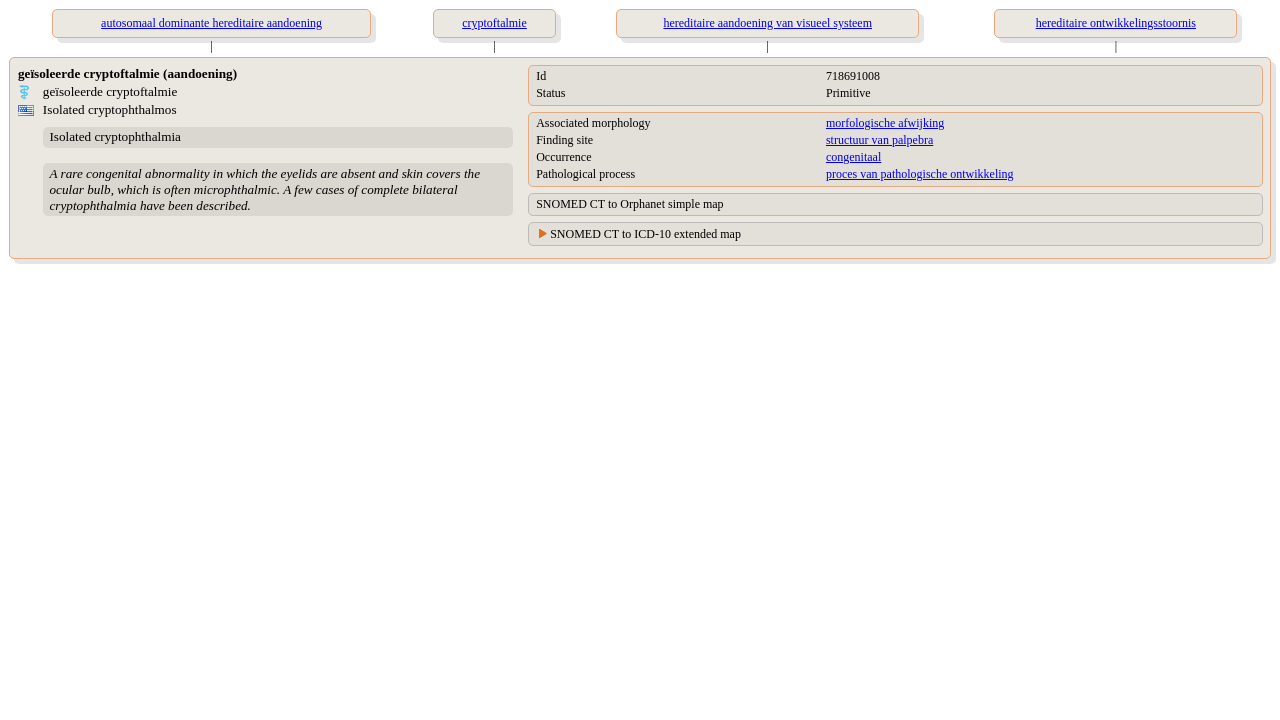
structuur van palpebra (879, 140)
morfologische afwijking (885, 123)
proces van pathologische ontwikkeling (920, 174)
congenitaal (853, 157)
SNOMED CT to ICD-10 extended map (645, 234)
